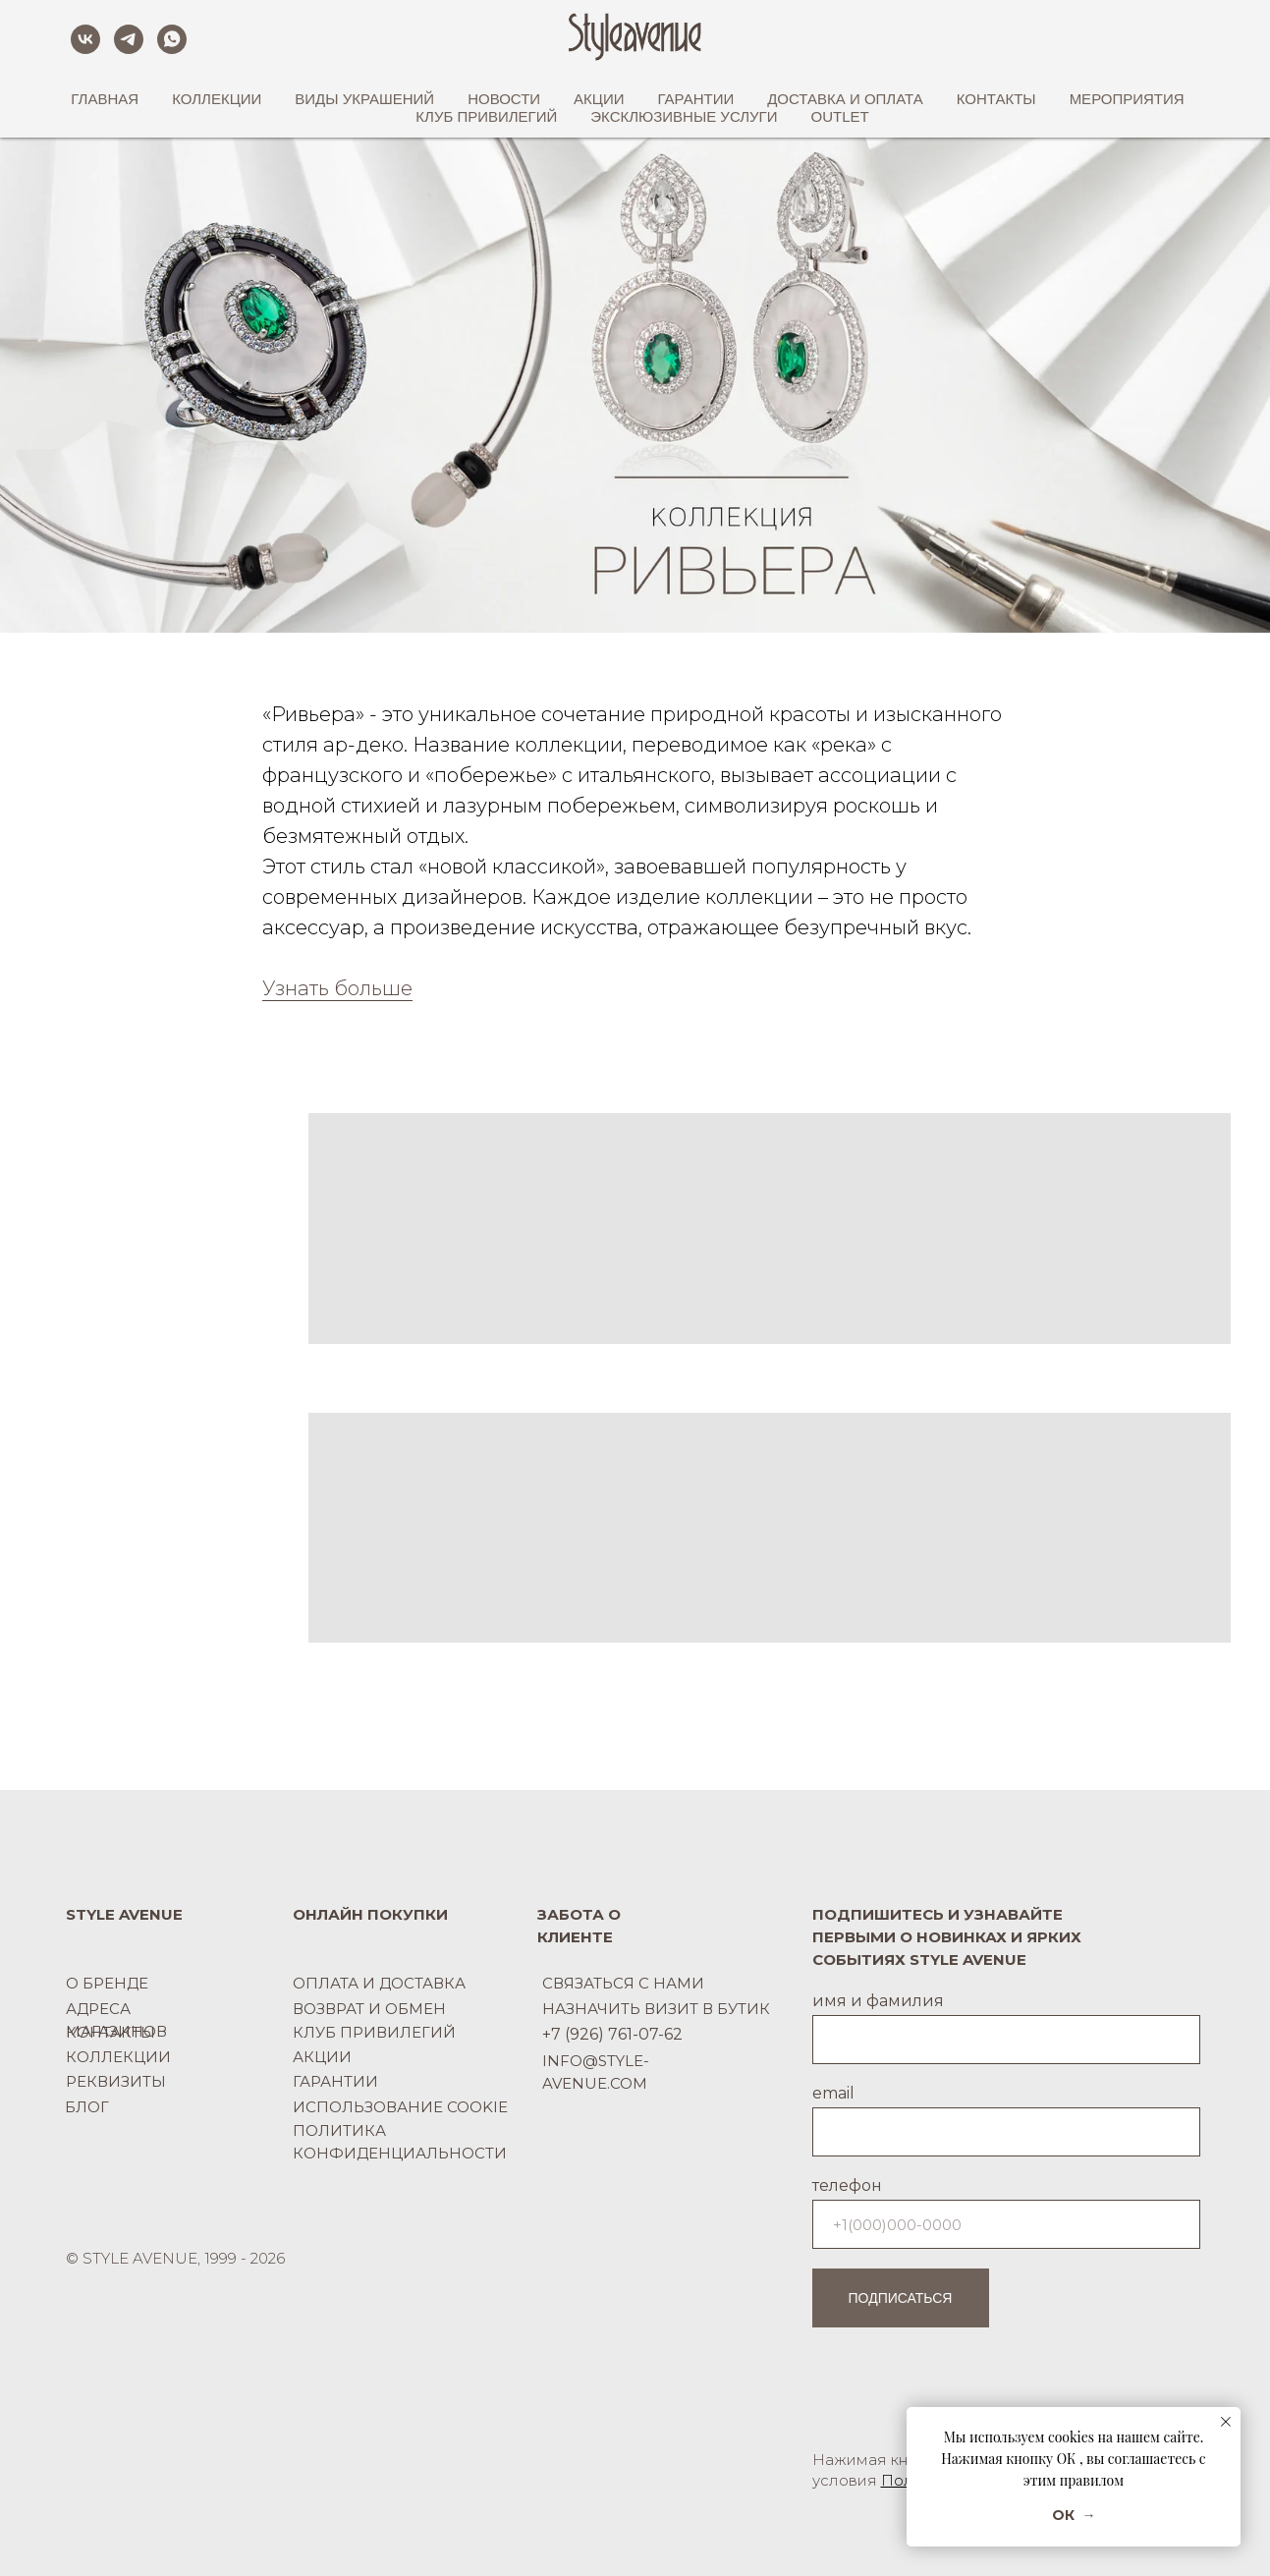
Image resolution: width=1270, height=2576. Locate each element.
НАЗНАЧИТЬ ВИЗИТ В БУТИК (656, 2008)
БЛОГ (87, 2107)
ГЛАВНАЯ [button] (104, 98)
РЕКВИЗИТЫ (116, 2081)
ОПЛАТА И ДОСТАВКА (379, 1983)
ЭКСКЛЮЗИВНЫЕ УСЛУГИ (683, 116)
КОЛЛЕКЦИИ (118, 2056)
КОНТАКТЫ (110, 2032)
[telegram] (128, 39)
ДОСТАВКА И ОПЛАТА (845, 98)
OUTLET (840, 116)
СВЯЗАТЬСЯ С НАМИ (623, 1983)
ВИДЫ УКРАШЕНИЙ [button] (364, 98)
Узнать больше (337, 988)
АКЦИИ (599, 98)
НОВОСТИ (504, 98)
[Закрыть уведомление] (1226, 2422)
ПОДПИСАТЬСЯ (901, 2298)
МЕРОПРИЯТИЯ (1127, 98)
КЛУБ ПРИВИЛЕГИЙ (486, 116)
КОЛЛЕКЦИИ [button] (216, 98)
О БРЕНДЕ (107, 1983)
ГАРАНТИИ (696, 98)
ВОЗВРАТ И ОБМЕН (369, 2008)
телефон (847, 2185)
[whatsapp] (172, 39)
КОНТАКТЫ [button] (996, 98)
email (833, 2093)
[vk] (85, 39)
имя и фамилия (878, 2000)
